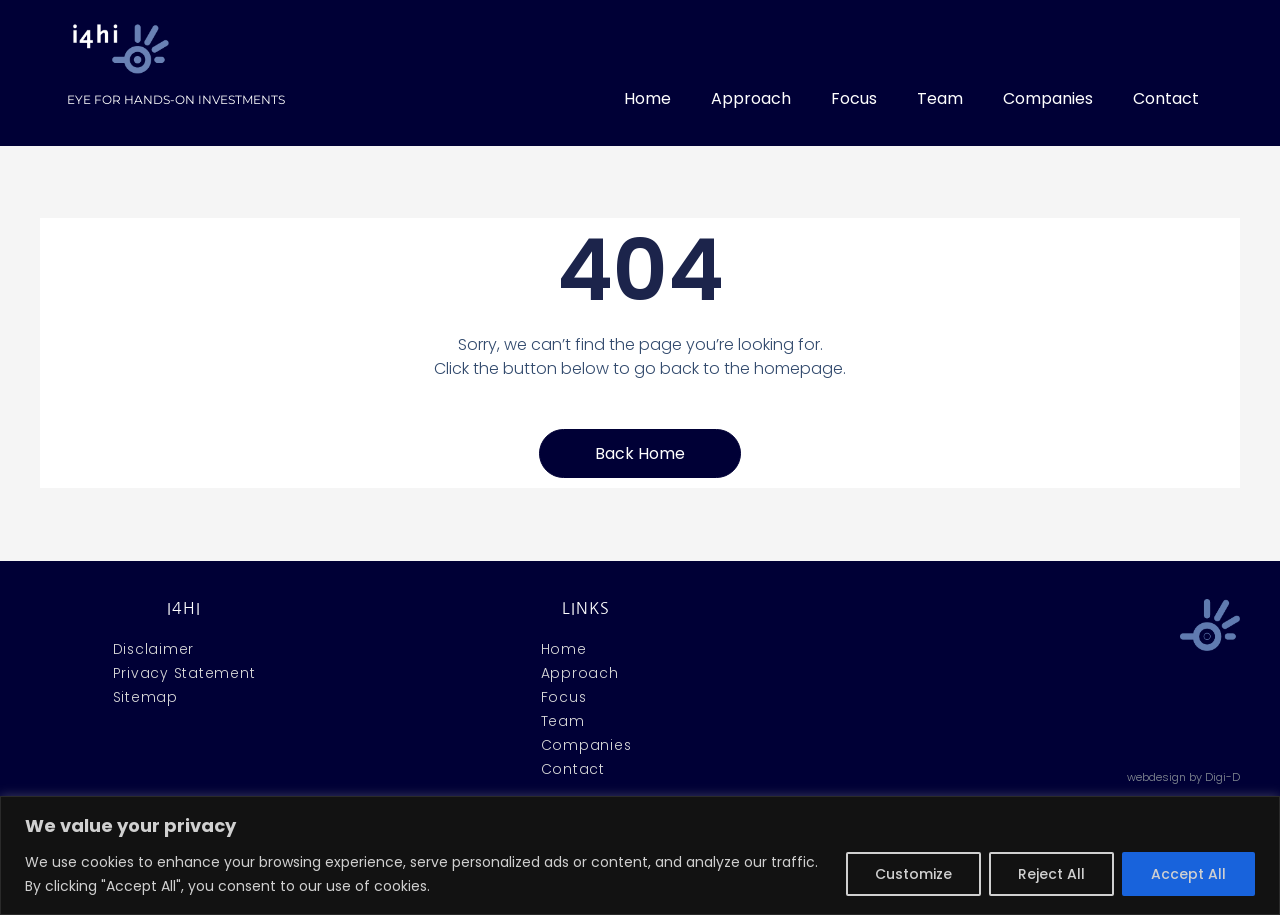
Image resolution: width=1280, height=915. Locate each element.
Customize (913, 874)
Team (940, 98)
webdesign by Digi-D (1183, 777)
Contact (1166, 98)
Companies (1048, 98)
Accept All (1188, 874)
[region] (640, 855)
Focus (854, 98)
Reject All (1051, 874)
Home (647, 98)
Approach (751, 98)
